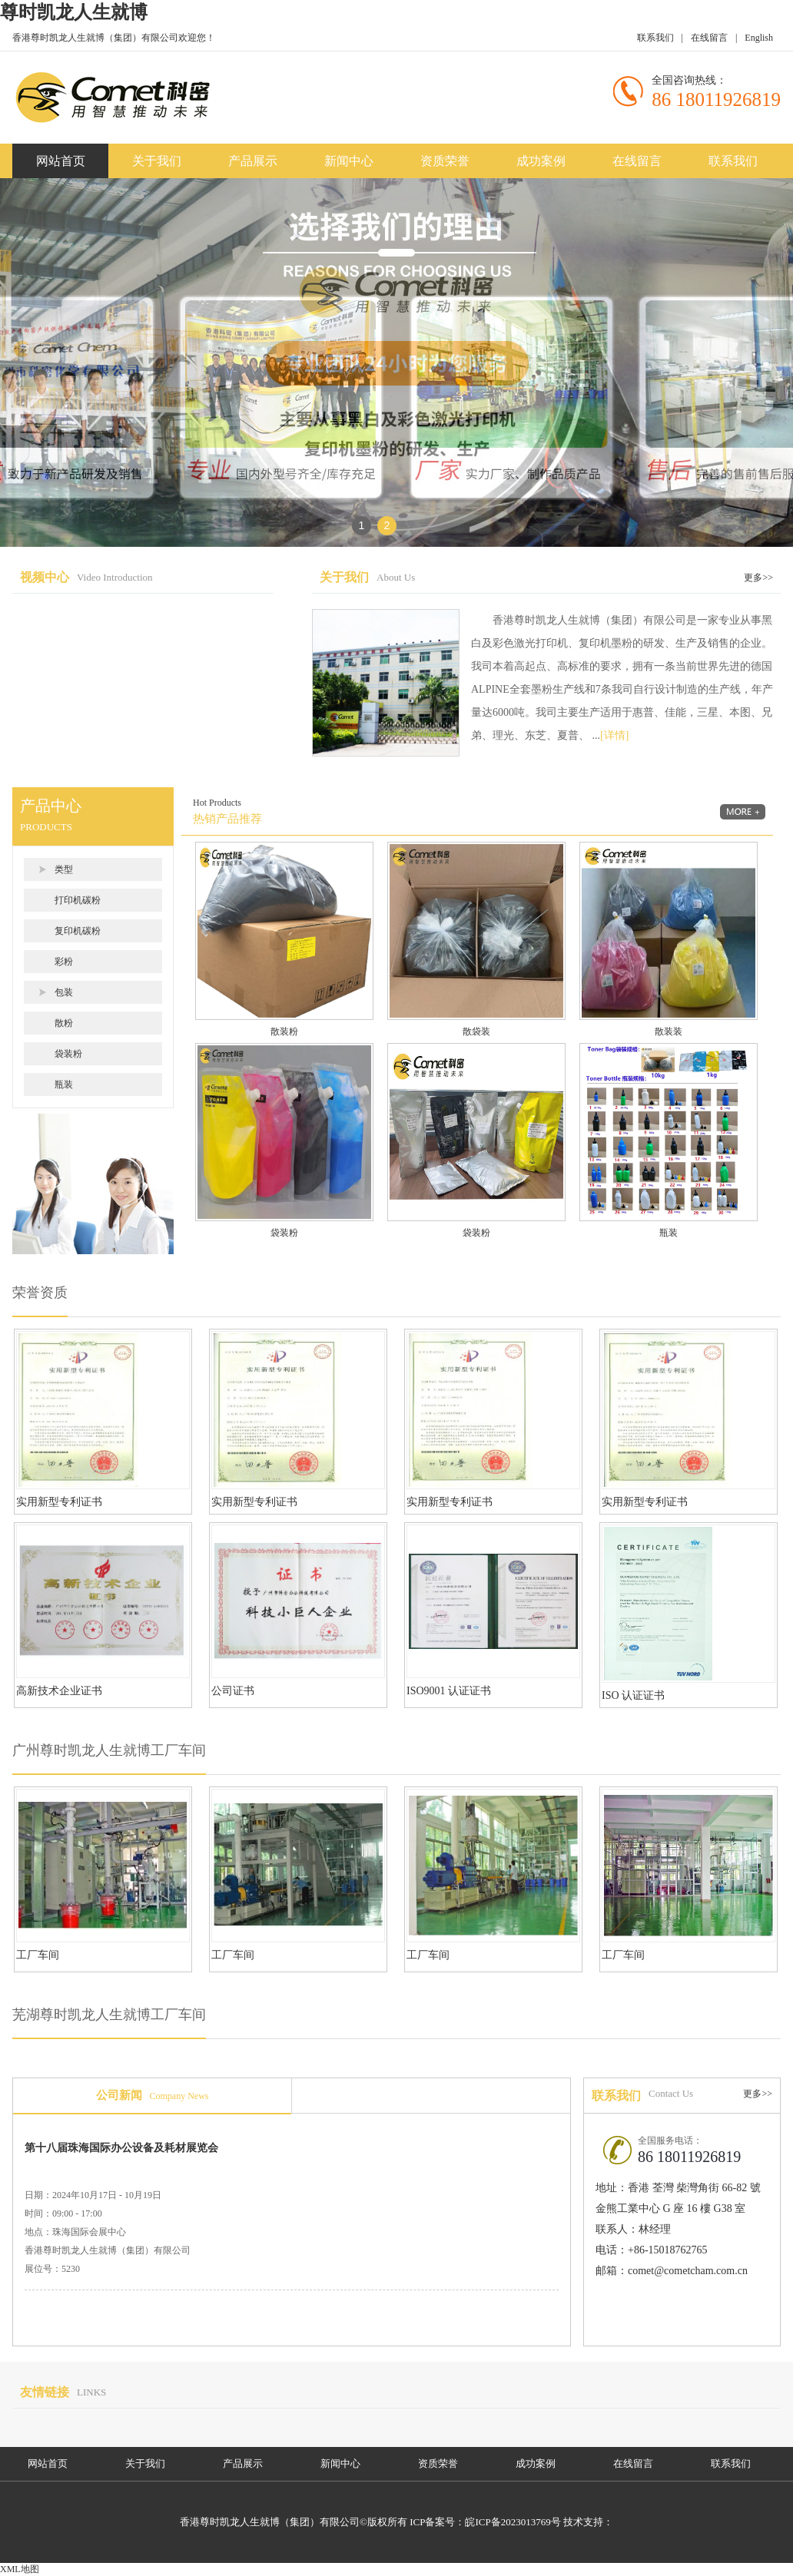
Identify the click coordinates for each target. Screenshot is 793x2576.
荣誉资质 (40, 1292)
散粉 (64, 1023)
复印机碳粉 (78, 930)
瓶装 (64, 1084)
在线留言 (709, 37)
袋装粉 (68, 1053)
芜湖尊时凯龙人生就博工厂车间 (109, 2014)
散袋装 (476, 1031)
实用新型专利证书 (59, 1502)
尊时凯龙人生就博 (74, 12)
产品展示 (252, 160)
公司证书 (232, 1691)
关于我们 (156, 160)
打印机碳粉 (78, 900)
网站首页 (60, 160)
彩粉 (64, 961)
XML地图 (19, 2569)
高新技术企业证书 (59, 1691)
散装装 (668, 1031)
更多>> (758, 577)
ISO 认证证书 (633, 1695)
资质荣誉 (444, 160)
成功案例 (541, 160)
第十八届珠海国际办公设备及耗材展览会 (121, 2148)
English (759, 37)
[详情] (614, 735)
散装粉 (284, 1031)
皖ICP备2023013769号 (512, 2522)
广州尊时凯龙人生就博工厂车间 (109, 1750)
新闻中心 (348, 160)
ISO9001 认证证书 (448, 1691)
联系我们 (655, 37)
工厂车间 (37, 1955)
